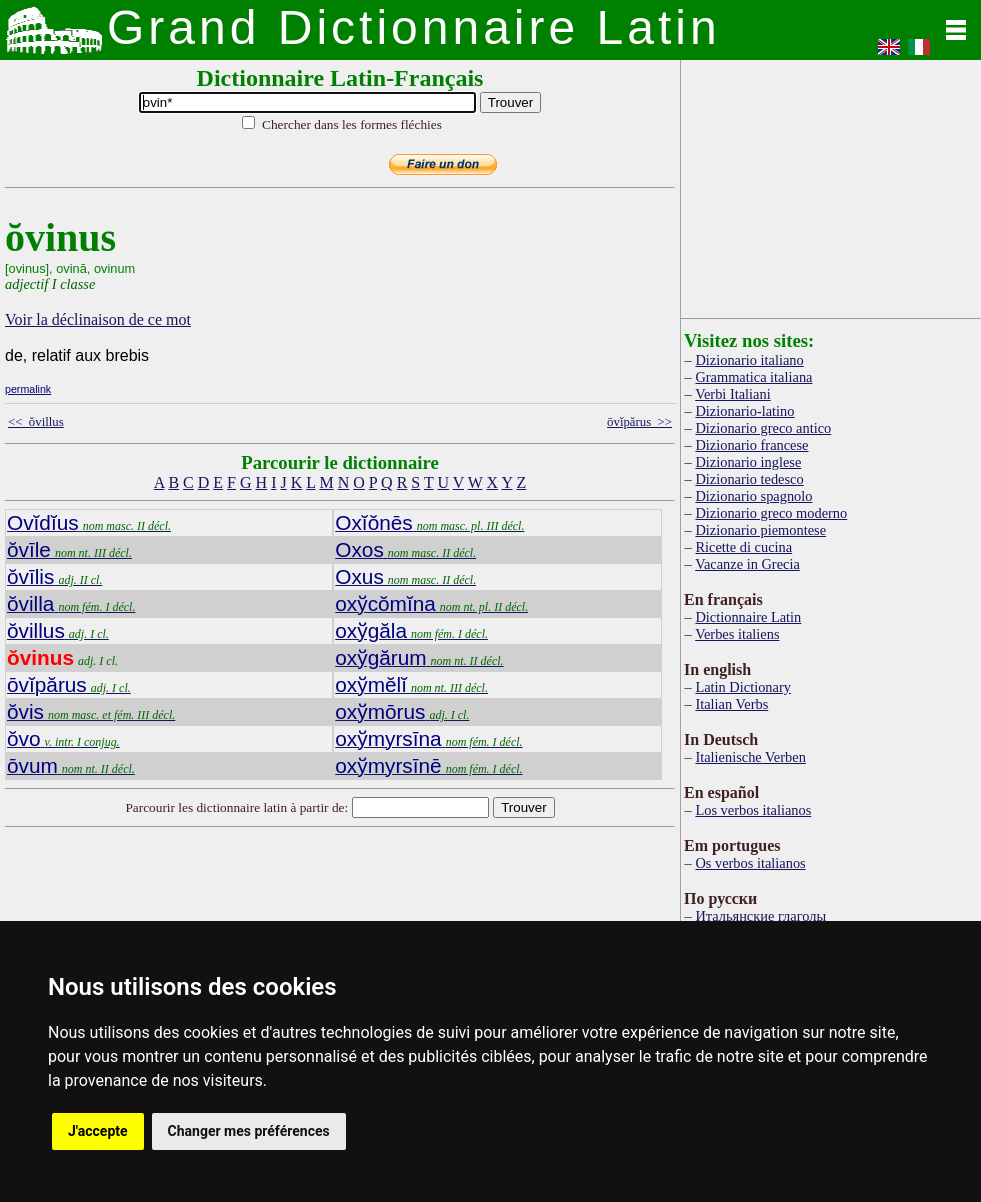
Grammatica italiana (753, 377)
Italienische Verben (750, 757)
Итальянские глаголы (760, 916)
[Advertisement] (831, 185)
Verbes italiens (737, 634)
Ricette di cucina (743, 547)
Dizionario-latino (744, 411)
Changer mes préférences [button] (249, 1131)
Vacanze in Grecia (747, 564)
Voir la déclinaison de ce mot (98, 319)
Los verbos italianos (753, 810)
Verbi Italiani (733, 394)
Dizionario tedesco (749, 479)
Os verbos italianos (750, 863)
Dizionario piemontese (760, 530)
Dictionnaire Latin (748, 617)
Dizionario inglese (748, 462)
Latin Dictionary (743, 687)
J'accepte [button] (98, 1131)
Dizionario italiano (749, 360)
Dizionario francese (751, 445)
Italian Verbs (731, 704)
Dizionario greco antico (763, 428)
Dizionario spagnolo (753, 496)
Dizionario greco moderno (771, 513)
